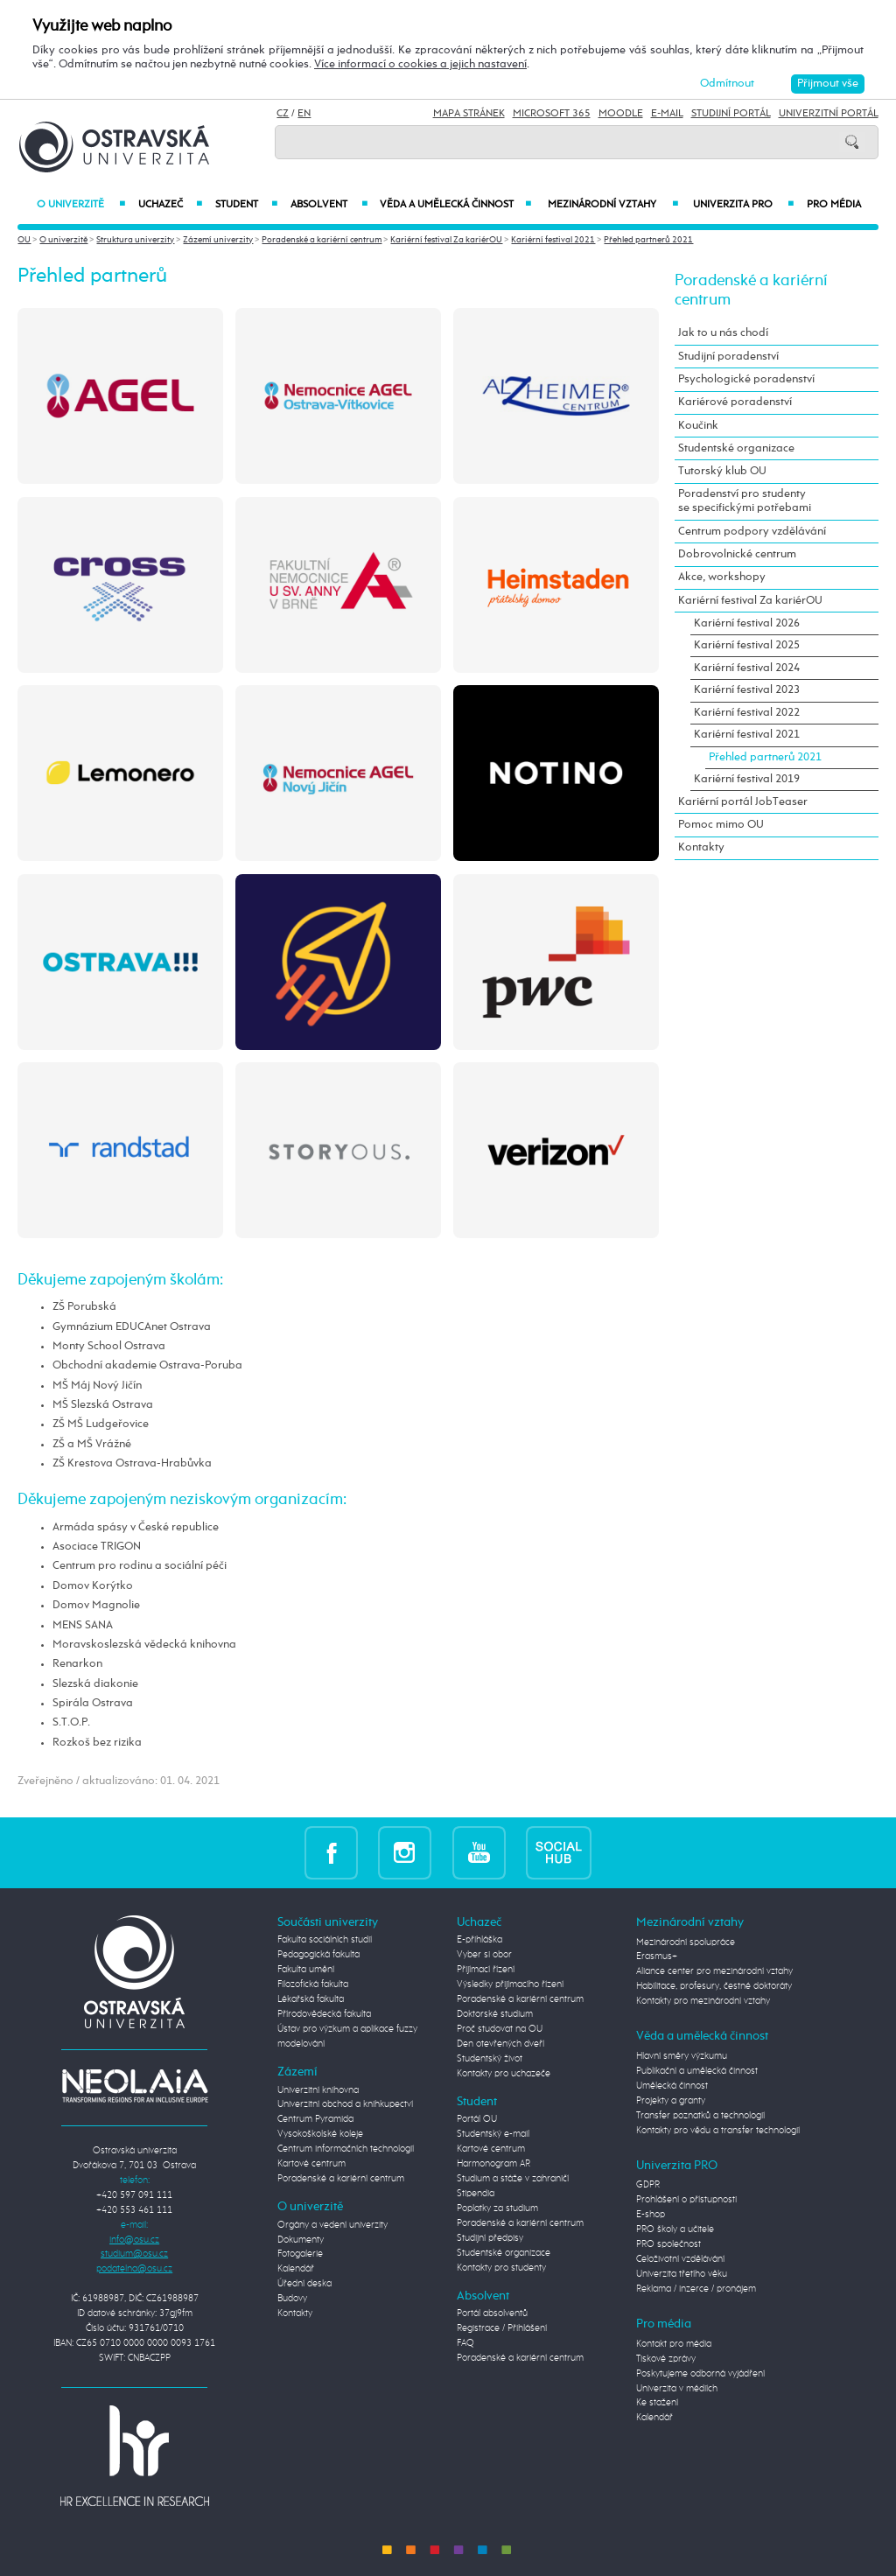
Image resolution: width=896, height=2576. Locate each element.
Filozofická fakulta (312, 1984)
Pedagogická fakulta (318, 1955)
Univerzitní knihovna (318, 2090)
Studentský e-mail (493, 2134)
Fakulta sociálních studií (324, 1940)
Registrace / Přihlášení (502, 2328)
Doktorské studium (495, 2014)
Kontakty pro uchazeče (503, 2073)
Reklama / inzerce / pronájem (696, 2289)
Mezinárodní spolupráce (685, 1942)
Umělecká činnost (672, 2086)
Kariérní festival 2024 (747, 668)
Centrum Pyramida (315, 2119)
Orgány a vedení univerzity (332, 2225)
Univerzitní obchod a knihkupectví (345, 2104)
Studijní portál (731, 113)
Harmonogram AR (493, 2164)
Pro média (834, 205)
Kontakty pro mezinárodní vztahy (703, 2001)
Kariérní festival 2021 (553, 239)
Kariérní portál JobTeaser (743, 802)
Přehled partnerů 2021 (648, 239)
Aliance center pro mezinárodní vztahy (714, 1971)
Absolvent (328, 205)
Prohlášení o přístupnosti (686, 2199)
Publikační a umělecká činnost (697, 2071)
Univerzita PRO (743, 205)
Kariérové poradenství (735, 402)
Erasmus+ (656, 1956)
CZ (282, 113)
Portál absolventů (492, 2313)
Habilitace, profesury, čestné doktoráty (714, 1986)
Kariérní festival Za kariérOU (446, 239)
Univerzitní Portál (828, 113)
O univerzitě (81, 205)
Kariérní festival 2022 (747, 712)
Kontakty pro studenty (501, 2268)
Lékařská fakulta (310, 1999)
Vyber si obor (484, 1955)
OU (24, 239)
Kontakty (701, 847)
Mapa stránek (469, 113)
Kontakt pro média (673, 2344)
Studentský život (489, 2059)
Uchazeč (170, 205)
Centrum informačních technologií (345, 2149)
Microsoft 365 (552, 113)
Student (246, 205)
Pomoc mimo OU (721, 824)
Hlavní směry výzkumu (681, 2056)
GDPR (648, 2185)
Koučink (698, 425)
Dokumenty (300, 2240)
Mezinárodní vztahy (613, 205)
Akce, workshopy (722, 577)
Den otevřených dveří (500, 2044)
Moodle (620, 113)
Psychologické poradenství (746, 379)
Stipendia (475, 2193)
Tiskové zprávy (666, 2359)
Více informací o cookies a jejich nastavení (420, 64)
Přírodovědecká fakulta (324, 2014)
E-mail (667, 113)
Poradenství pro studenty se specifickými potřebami (744, 501)
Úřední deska (304, 2283)
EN (304, 113)
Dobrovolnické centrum (737, 554)
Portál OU (477, 2119)
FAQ (465, 2343)
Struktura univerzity (135, 239)
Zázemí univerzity (218, 239)
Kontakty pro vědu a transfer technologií (718, 2130)
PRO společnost (668, 2244)
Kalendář (295, 2269)
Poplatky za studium (497, 2208)
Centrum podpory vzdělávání (752, 531)
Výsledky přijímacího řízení (510, 1984)
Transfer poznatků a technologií (700, 2115)
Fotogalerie (300, 2254)
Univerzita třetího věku (681, 2274)
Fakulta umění (305, 1969)
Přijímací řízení (485, 1969)
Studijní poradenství (728, 356)
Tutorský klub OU (722, 471)
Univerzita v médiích (677, 2389)
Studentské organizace (736, 448)
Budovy (292, 2298)
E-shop (650, 2214)
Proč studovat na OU (499, 2029)
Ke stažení (657, 2403)
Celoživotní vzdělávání (680, 2259)
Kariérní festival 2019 (747, 779)
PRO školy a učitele (675, 2229)
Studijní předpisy (490, 2238)
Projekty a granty (670, 2101)
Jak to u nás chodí (723, 333)
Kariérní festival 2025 (747, 645)
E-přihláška (479, 1940)
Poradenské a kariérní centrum (322, 239)
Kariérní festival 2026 (747, 623)
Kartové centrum (311, 2164)
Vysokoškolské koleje (320, 2134)
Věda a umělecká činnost (456, 205)
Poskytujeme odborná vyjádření (700, 2374)
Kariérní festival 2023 (747, 690)
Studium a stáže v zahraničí (513, 2179)
